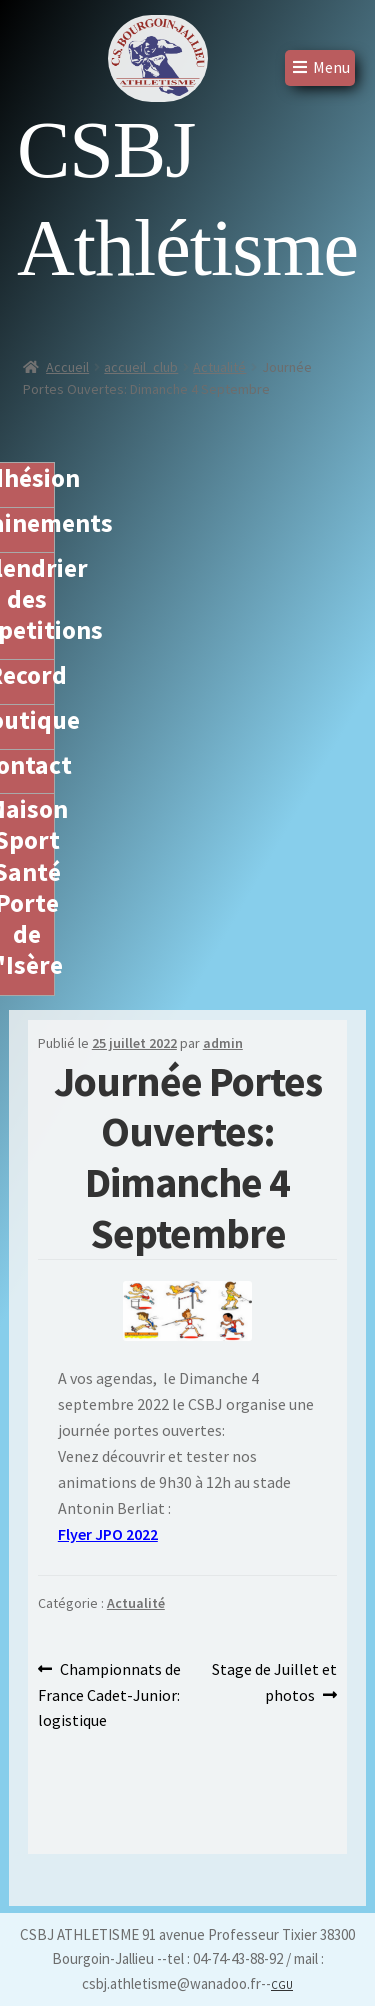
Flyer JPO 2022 (108, 1534)
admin (223, 1043)
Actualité (219, 367)
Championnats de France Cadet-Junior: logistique (110, 1694)
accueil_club (141, 367)
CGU (282, 1985)
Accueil (67, 367)
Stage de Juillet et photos (274, 1681)
